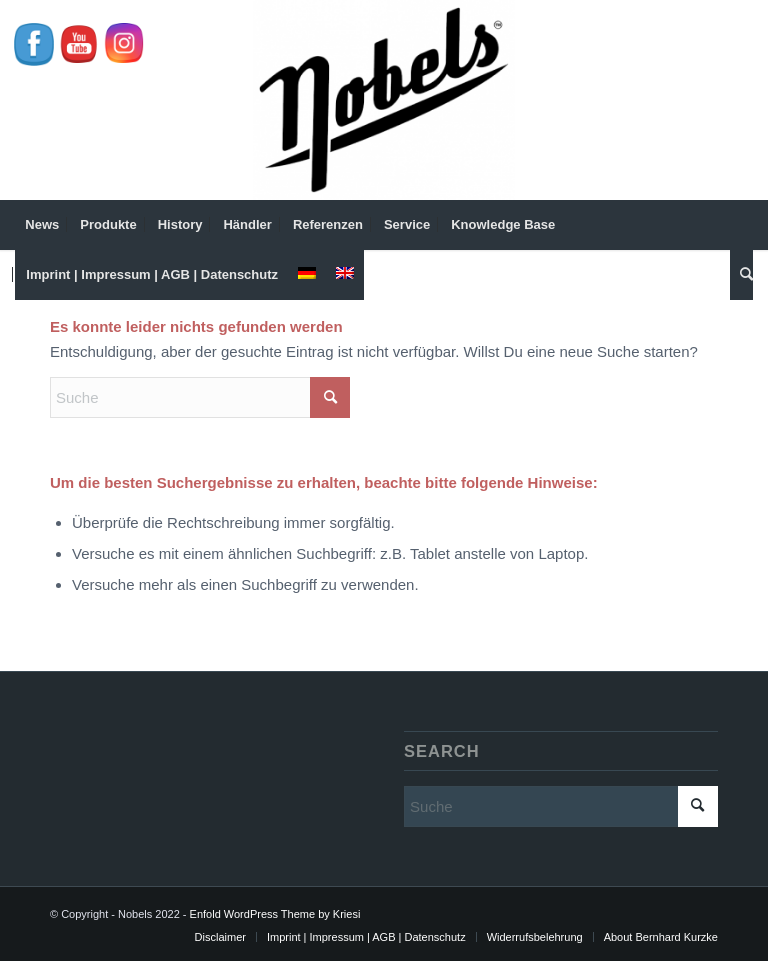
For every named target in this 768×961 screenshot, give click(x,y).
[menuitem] (42, 225)
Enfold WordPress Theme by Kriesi (275, 914)
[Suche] (741, 275)
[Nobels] (384, 100)
